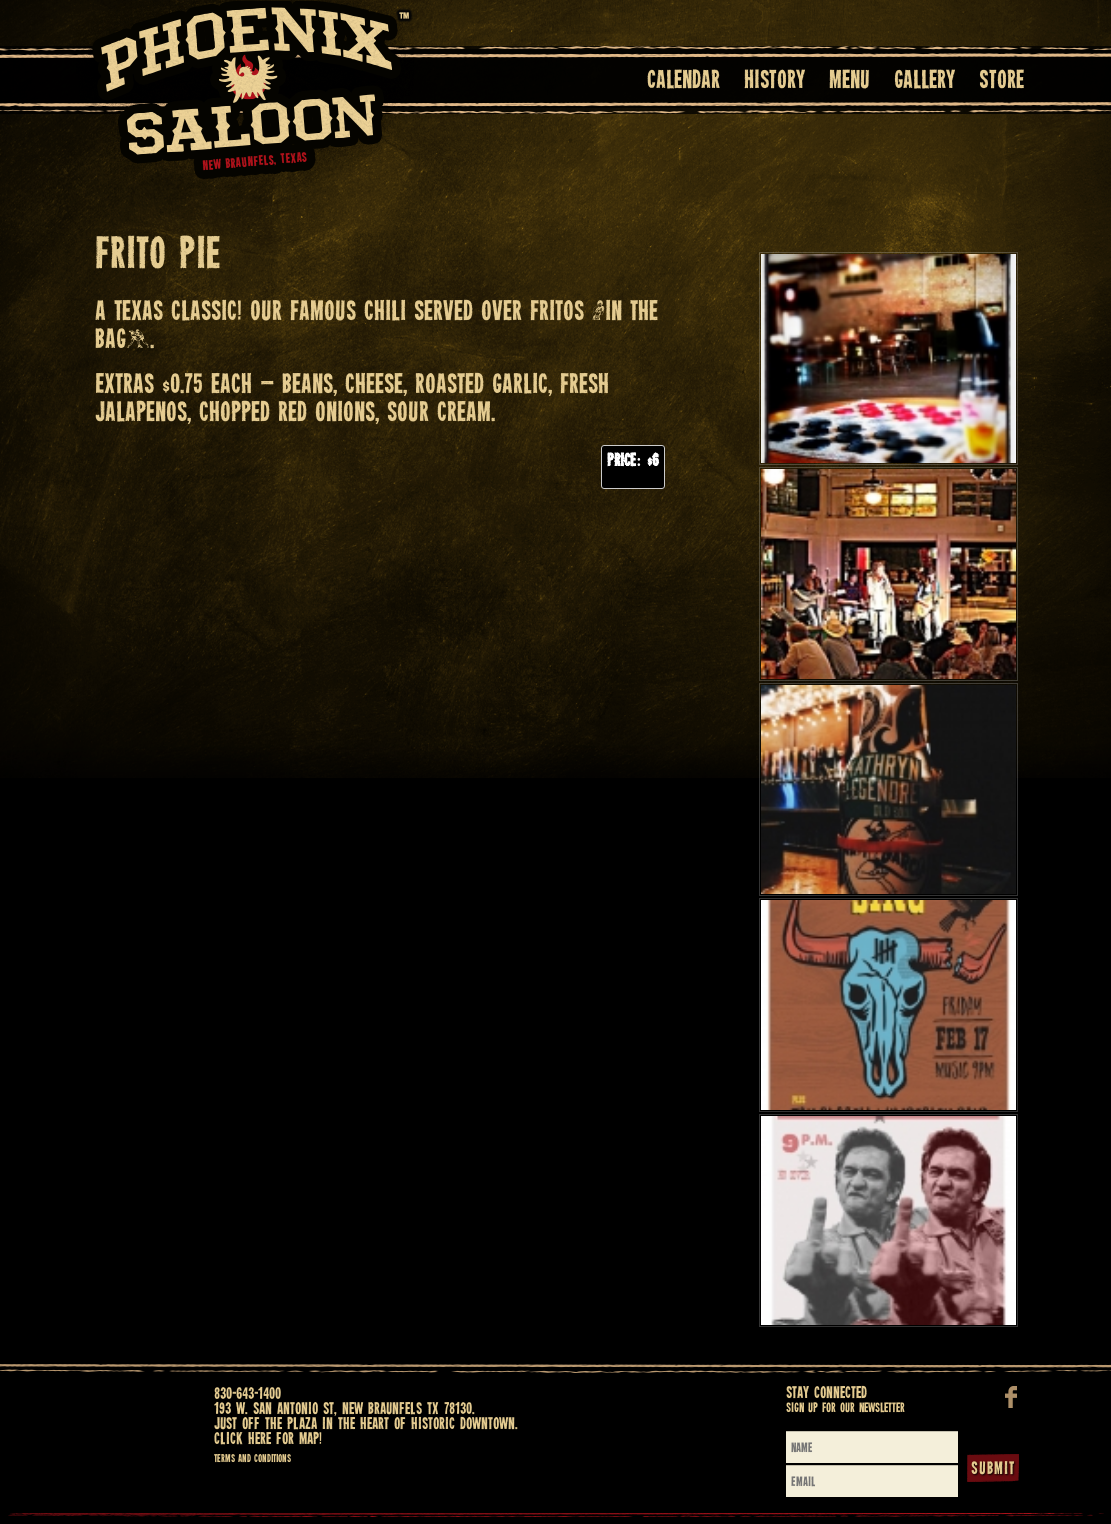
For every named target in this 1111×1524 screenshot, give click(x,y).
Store (1001, 81)
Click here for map (266, 1439)
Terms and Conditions (252, 1459)
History (774, 81)
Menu (849, 81)
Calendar (683, 81)
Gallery (924, 81)
